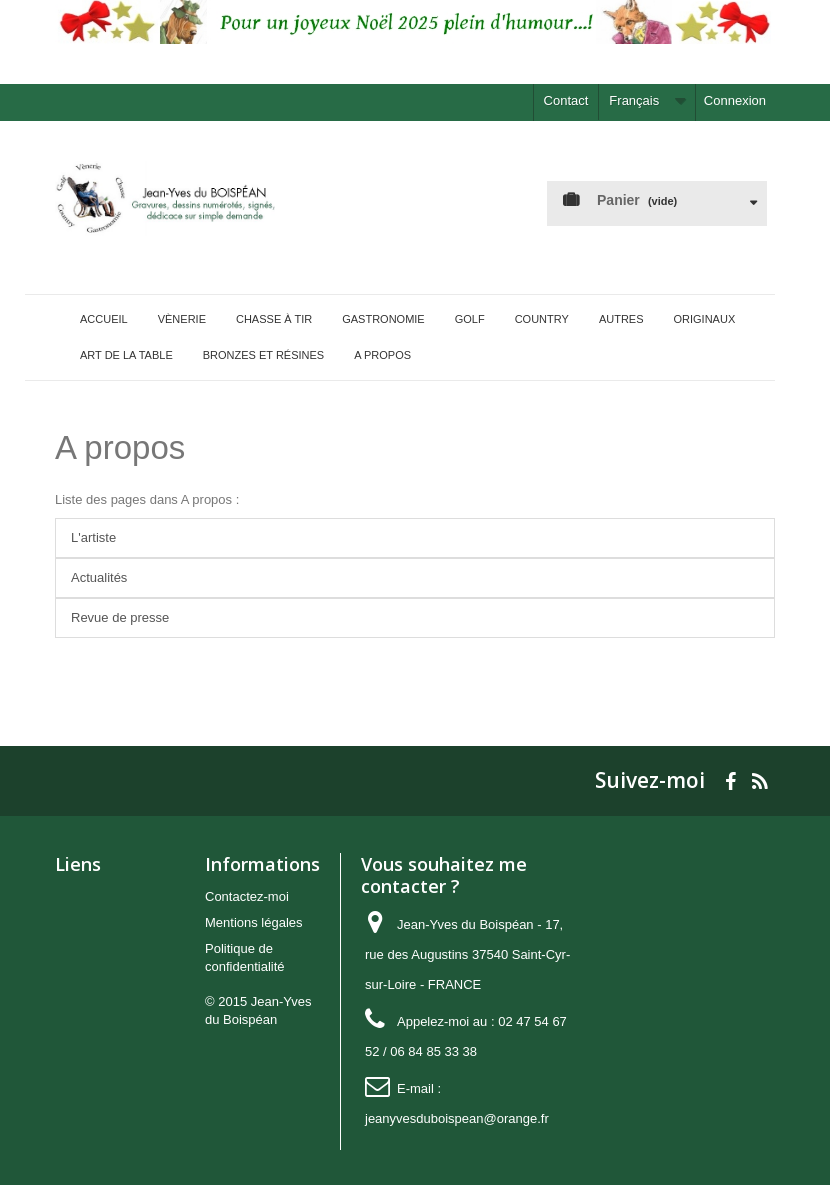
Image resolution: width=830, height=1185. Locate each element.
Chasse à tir (274, 319)
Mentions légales (254, 922)
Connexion (735, 100)
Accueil (104, 319)
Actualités (99, 577)
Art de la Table (126, 355)
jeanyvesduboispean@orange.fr (457, 1118)
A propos (120, 447)
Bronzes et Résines (263, 355)
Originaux (705, 319)
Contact (566, 100)
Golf (470, 319)
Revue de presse (120, 617)
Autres (621, 319)
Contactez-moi (247, 896)
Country (542, 319)
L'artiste (93, 537)
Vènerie (182, 319)
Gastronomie (383, 319)
